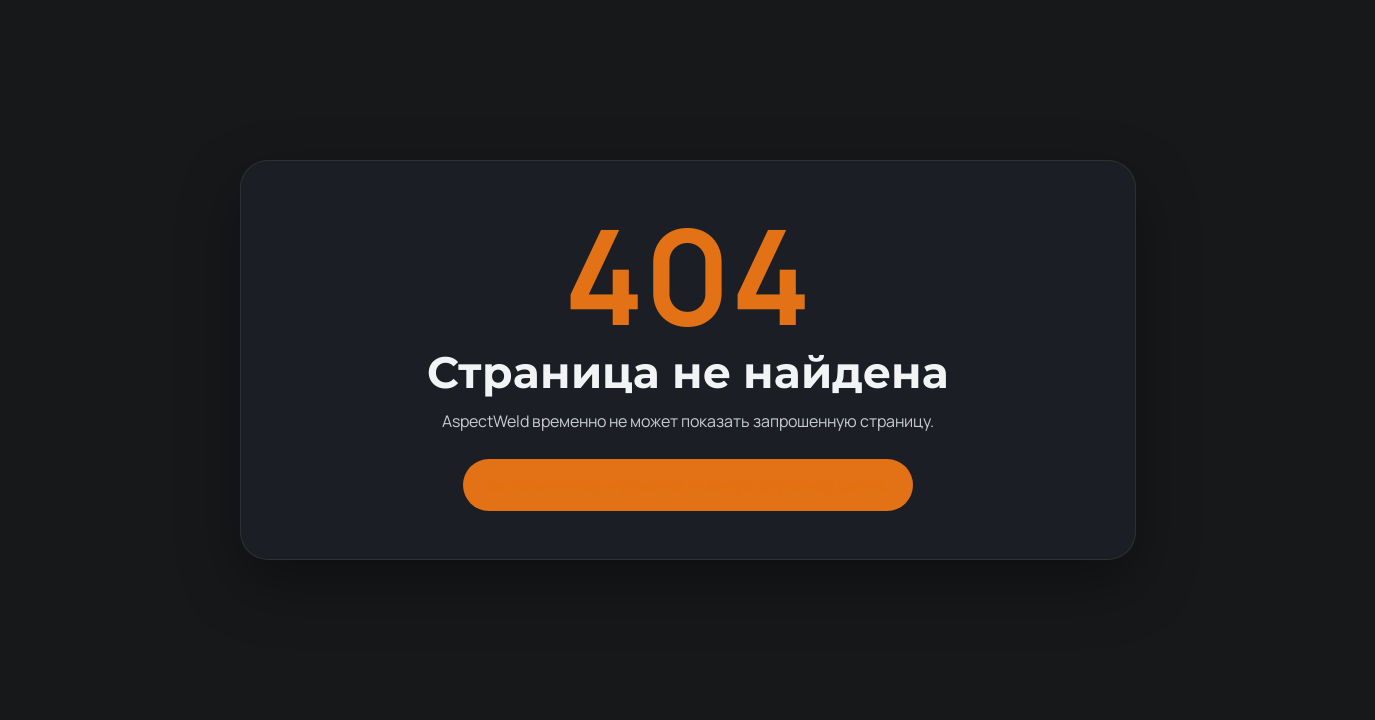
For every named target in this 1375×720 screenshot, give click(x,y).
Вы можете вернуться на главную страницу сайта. (688, 485)
